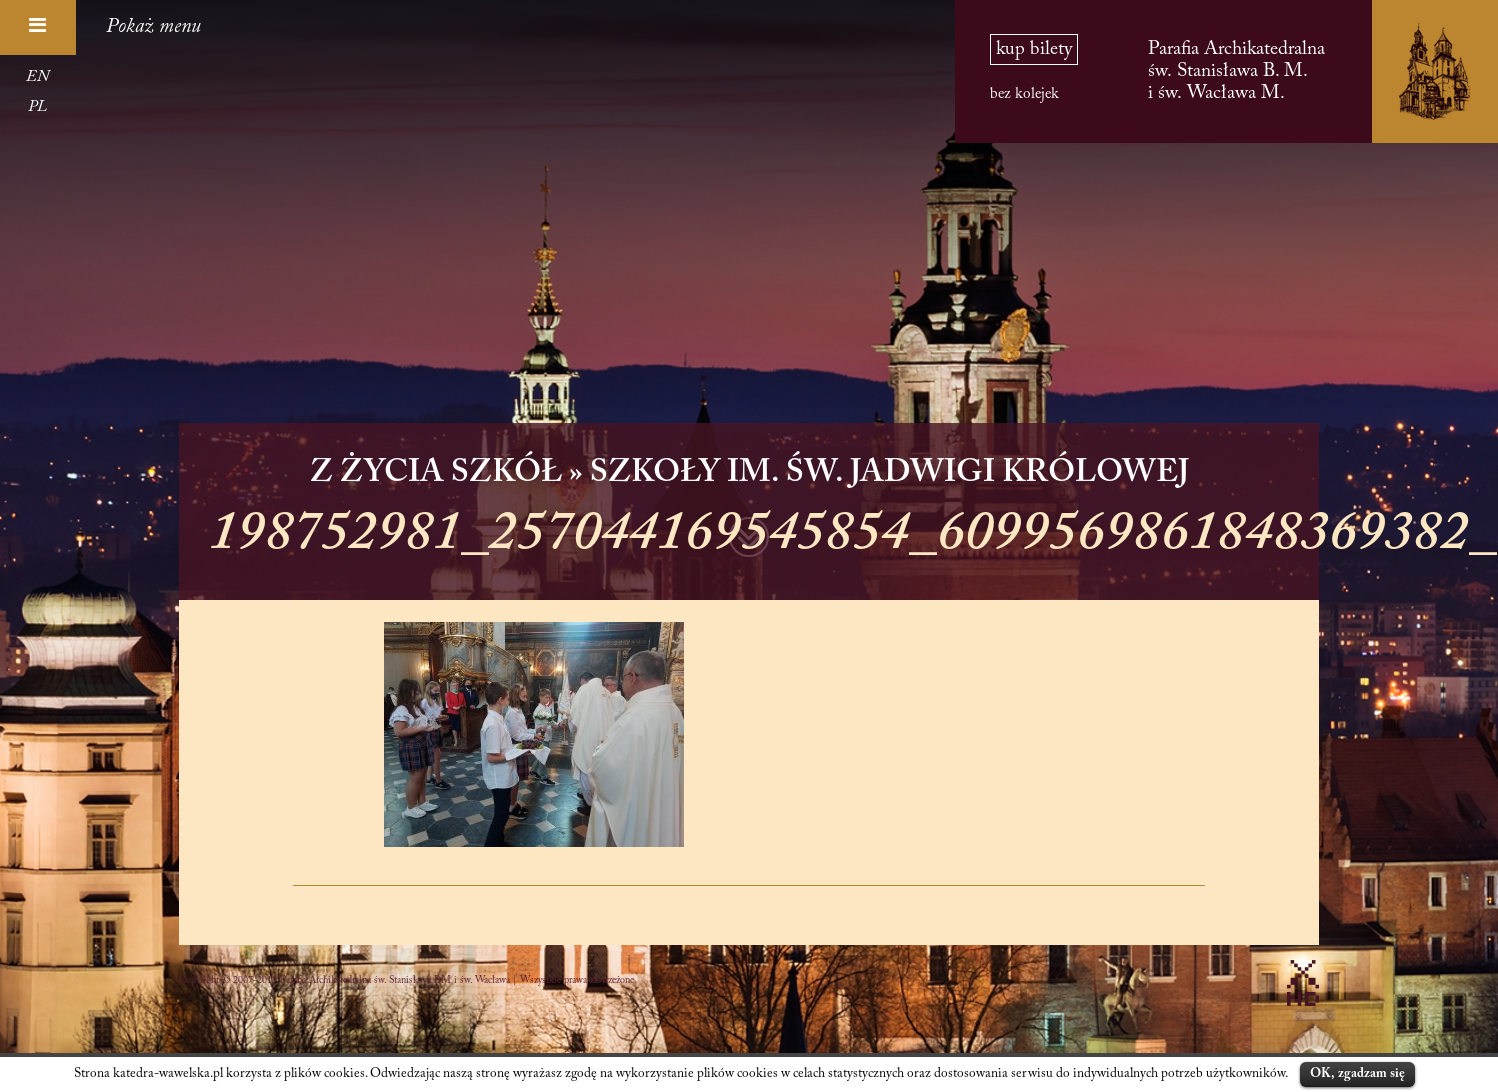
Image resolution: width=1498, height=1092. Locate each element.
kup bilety (1034, 49)
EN (37, 77)
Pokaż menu (153, 27)
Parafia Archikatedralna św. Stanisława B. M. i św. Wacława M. (1236, 71)
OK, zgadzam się (1357, 1073)
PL (37, 107)
